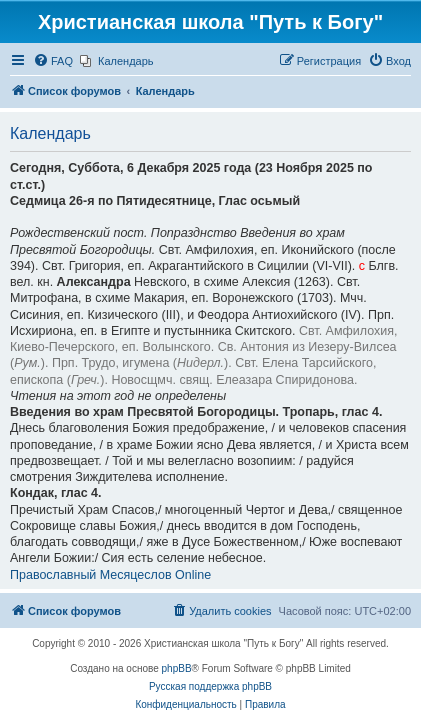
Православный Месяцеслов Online (110, 575)
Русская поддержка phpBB (210, 686)
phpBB (177, 668)
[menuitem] (53, 61)
